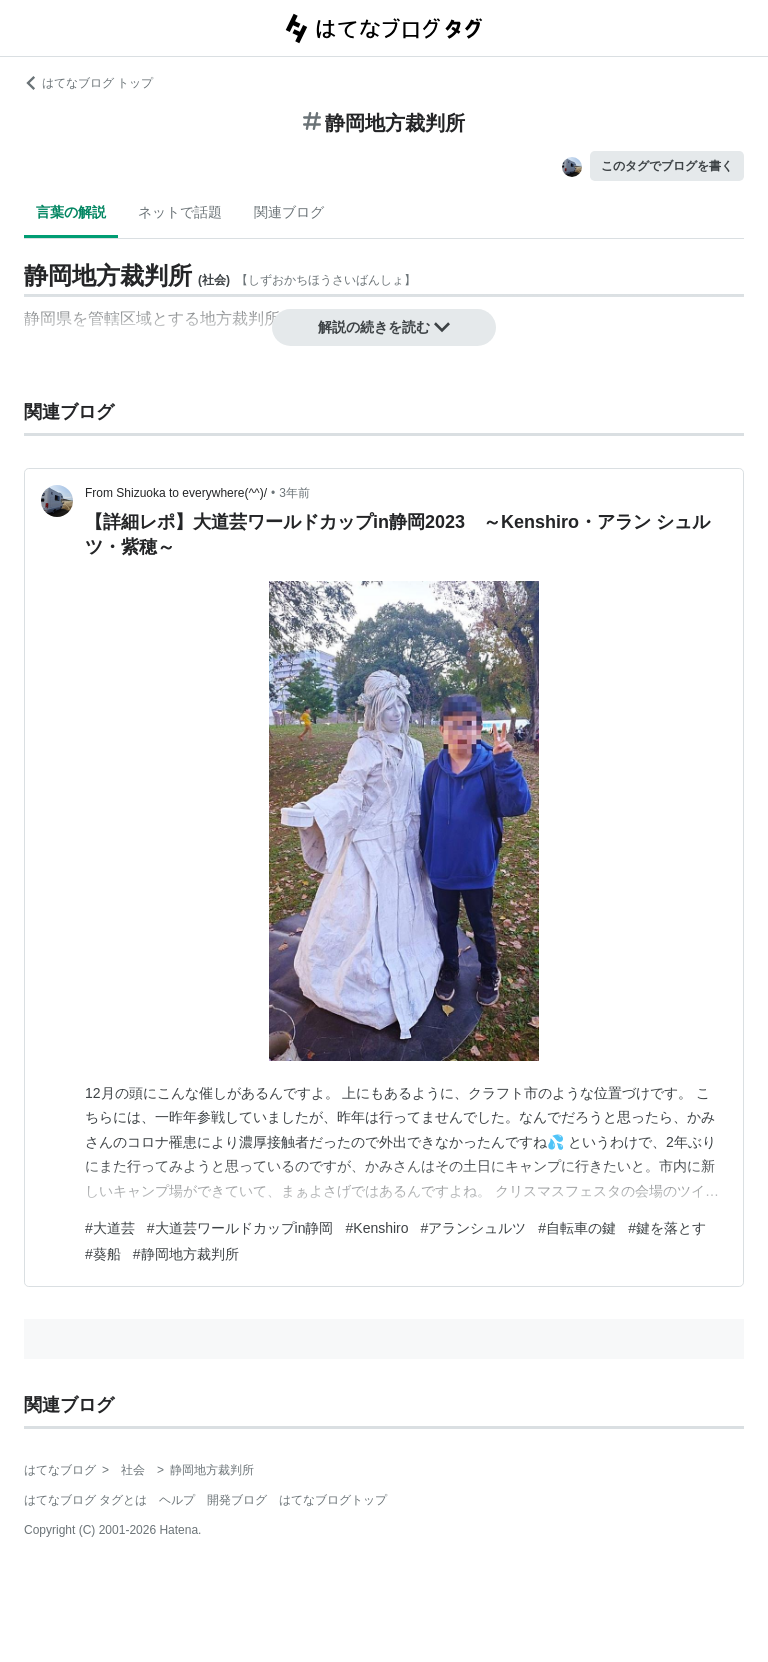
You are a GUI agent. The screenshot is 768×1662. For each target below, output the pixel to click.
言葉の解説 (71, 212)
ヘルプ (177, 1500)
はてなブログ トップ (88, 83)
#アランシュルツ (474, 1228)
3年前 (294, 493)
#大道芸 (110, 1228)
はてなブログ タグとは (85, 1500)
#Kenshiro (377, 1228)
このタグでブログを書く (667, 166)
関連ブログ (289, 212)
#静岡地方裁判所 (186, 1254)
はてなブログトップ (333, 1500)
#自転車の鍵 (577, 1228)
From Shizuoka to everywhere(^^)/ (176, 493)
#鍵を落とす (667, 1228)
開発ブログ (237, 1500)
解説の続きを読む (384, 327)
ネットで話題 (180, 212)
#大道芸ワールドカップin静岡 (240, 1228)
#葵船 (103, 1254)
